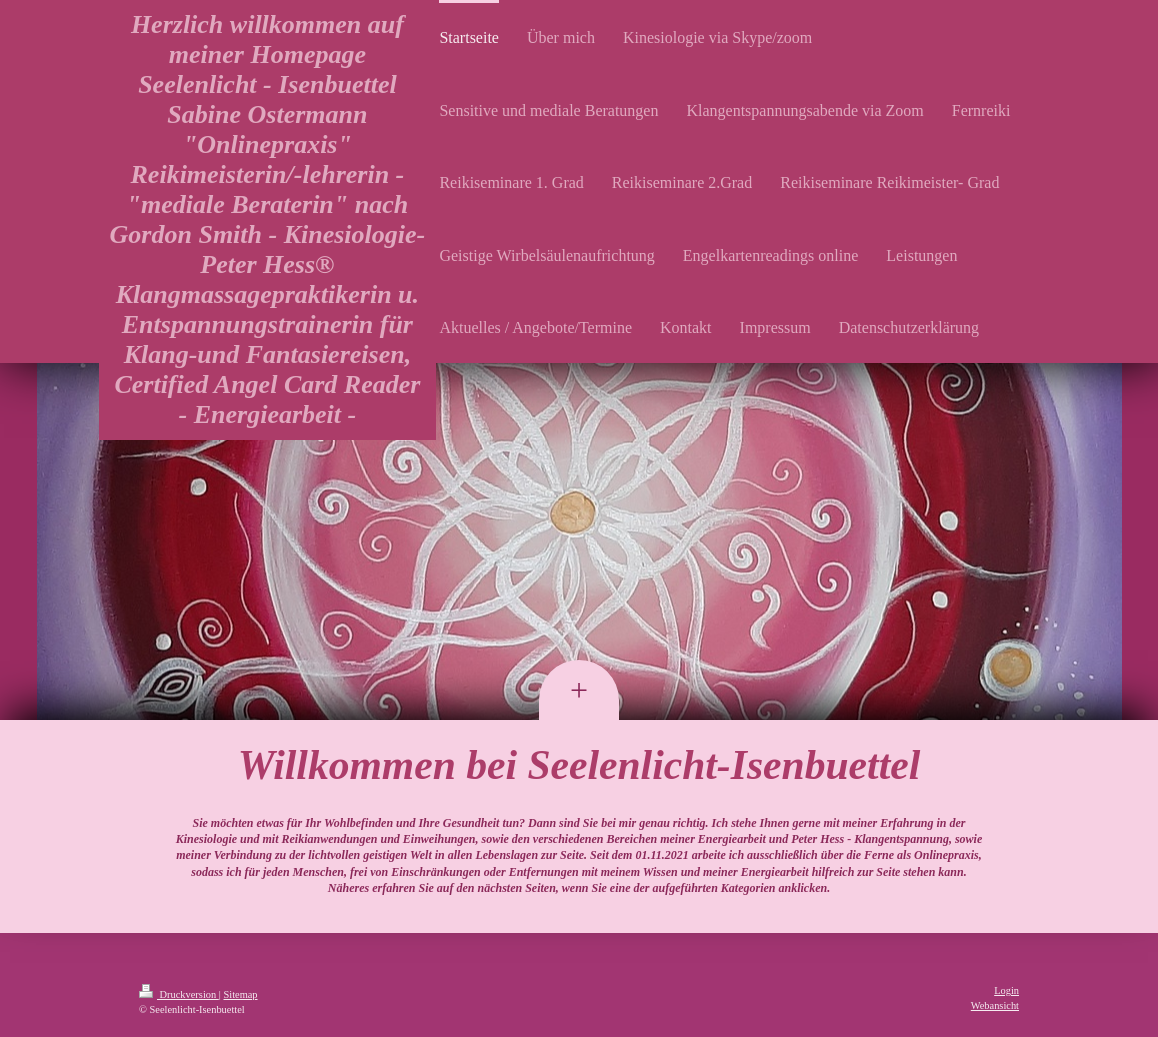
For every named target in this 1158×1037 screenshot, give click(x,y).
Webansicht (995, 1005)
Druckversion (179, 994)
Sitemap (240, 994)
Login (1006, 990)
